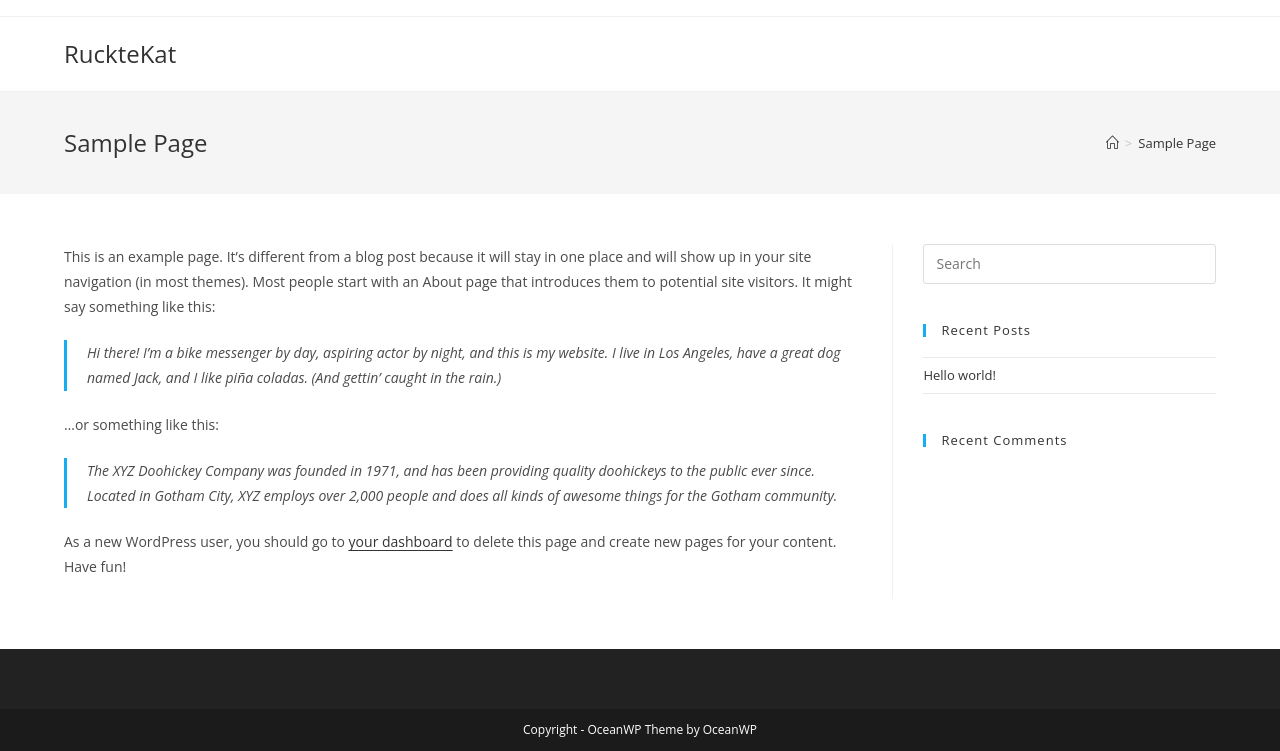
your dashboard (401, 541)
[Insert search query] (1069, 264)
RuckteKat (120, 53)
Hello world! (959, 375)
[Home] (1112, 143)
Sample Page (1177, 143)
